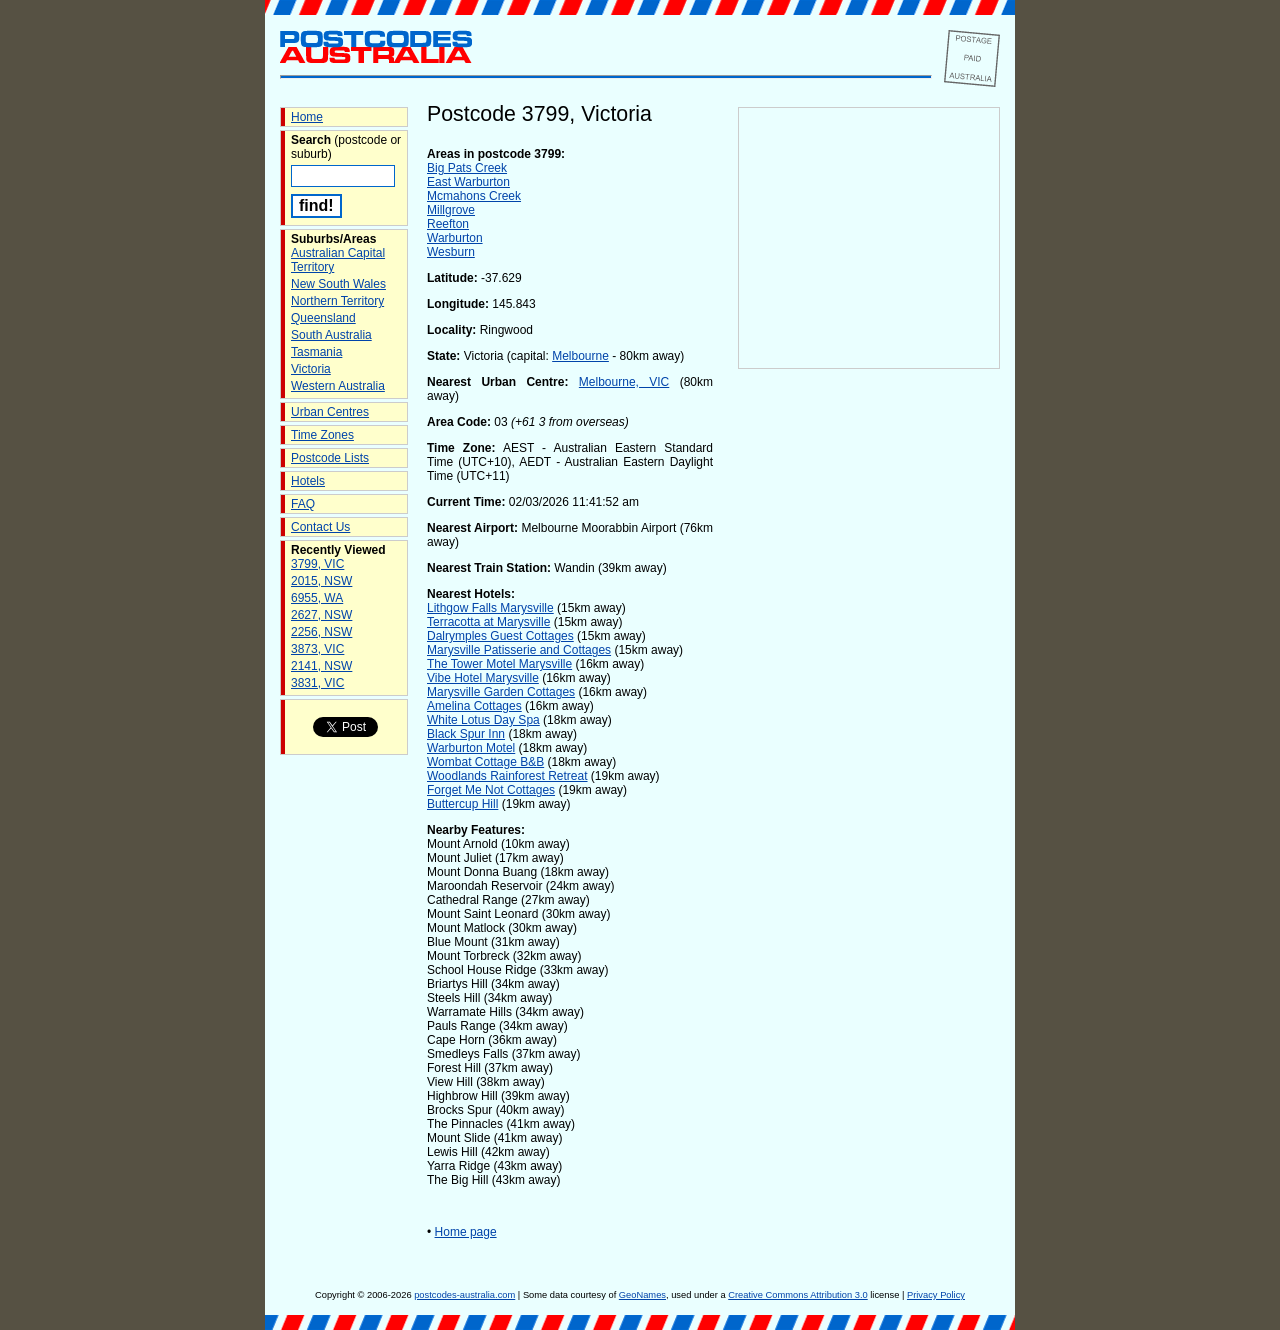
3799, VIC (317, 564)
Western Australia (338, 386)
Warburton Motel (471, 748)
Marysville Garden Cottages (501, 692)
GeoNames (642, 1295)
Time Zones (322, 435)
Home (307, 117)
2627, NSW (321, 615)
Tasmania (316, 352)
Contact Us (320, 527)
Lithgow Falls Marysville (490, 608)
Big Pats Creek (467, 168)
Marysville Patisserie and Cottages (519, 650)
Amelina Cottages (474, 706)
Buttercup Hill (462, 804)
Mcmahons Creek (474, 196)
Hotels (308, 481)
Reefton (448, 224)
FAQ (303, 504)
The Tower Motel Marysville (499, 664)
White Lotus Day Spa (483, 720)
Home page (466, 1232)
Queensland (323, 318)
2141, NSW (321, 666)
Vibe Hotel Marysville (483, 678)
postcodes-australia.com (464, 1295)
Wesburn (451, 252)
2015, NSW (321, 581)
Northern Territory (337, 301)
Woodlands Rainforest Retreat (507, 776)
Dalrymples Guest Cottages (500, 636)
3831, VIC (317, 683)
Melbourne (580, 356)
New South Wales (338, 284)
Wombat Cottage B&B (485, 762)
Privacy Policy (936, 1295)
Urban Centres (330, 412)
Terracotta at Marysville (488, 622)
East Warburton (468, 182)
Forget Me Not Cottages (491, 790)
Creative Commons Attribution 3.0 (797, 1295)
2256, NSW (321, 632)
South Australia (331, 335)
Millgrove (451, 210)
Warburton (455, 238)
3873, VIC (317, 649)
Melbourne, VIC (624, 382)
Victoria (311, 369)
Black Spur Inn (466, 734)
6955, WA (317, 598)
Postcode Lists (330, 458)
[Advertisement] (869, 701)
